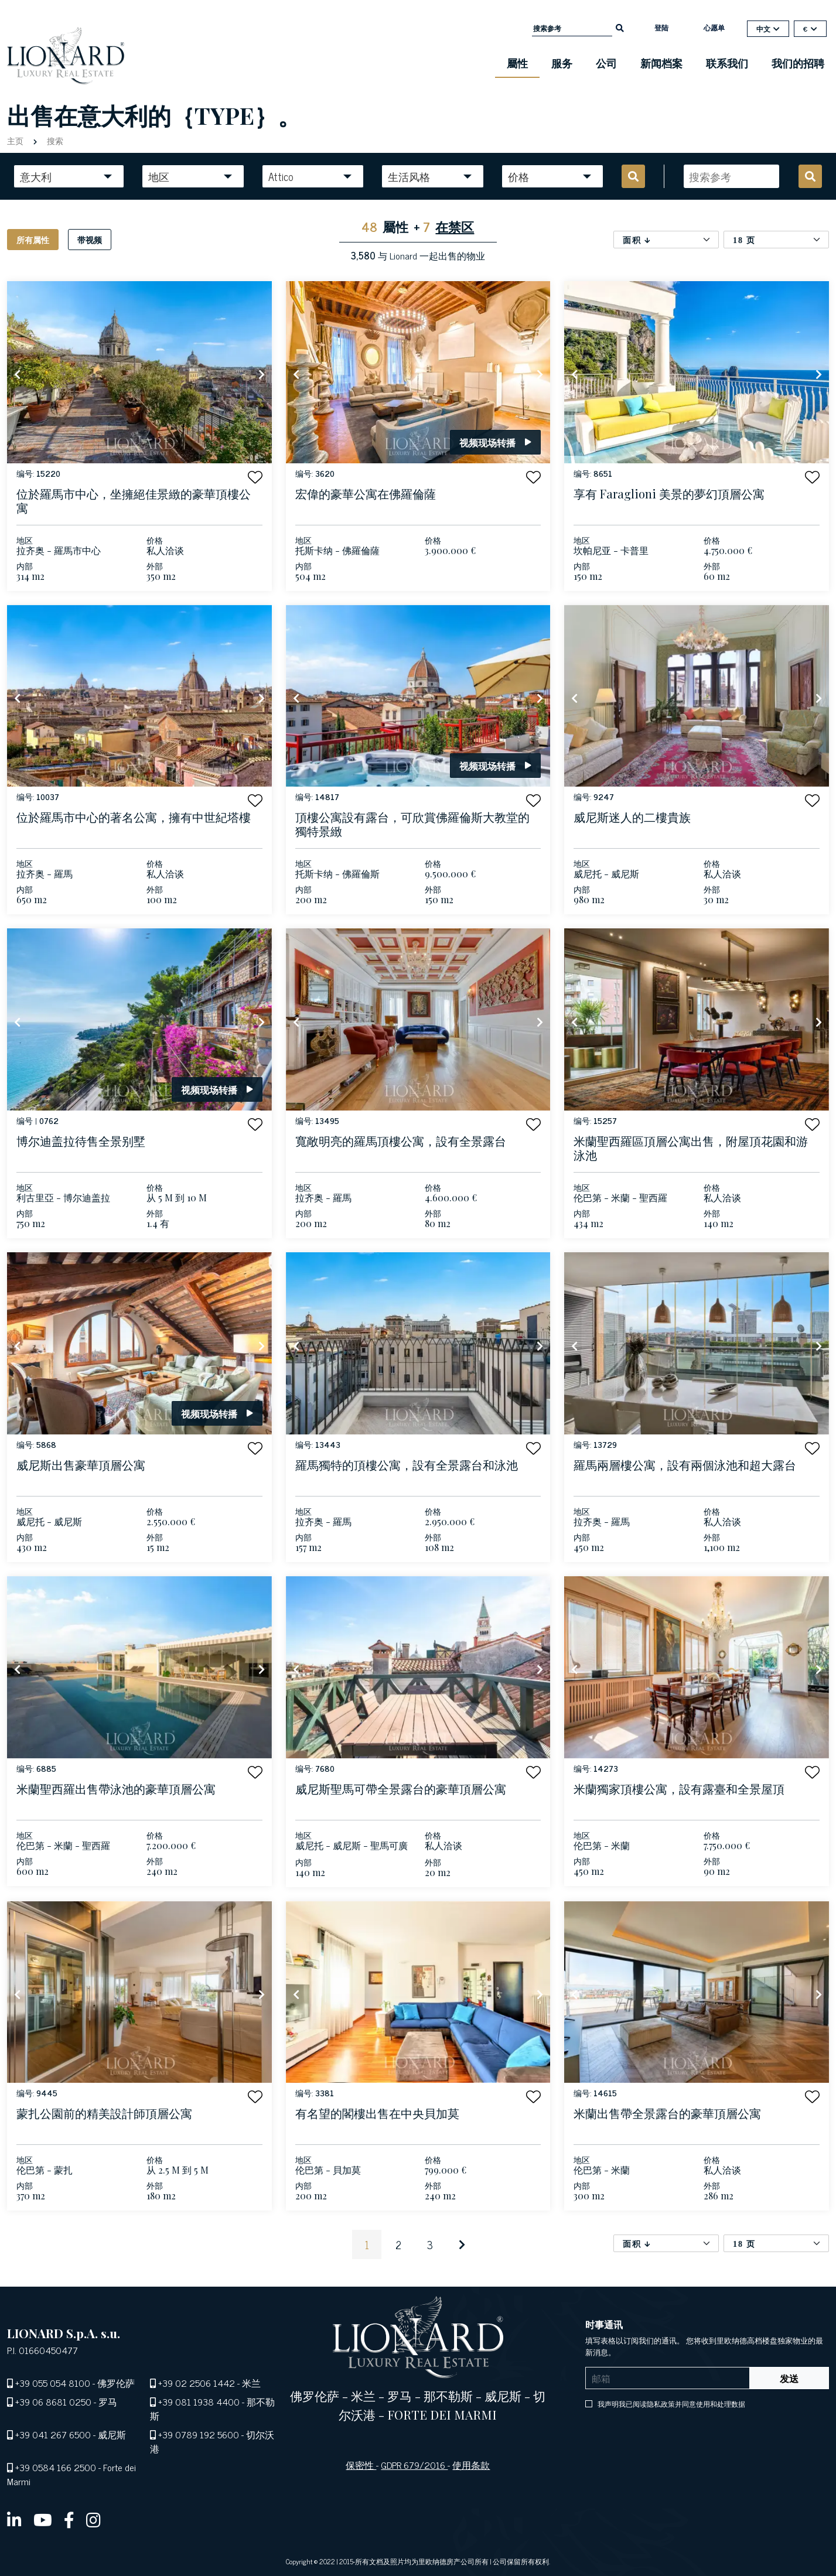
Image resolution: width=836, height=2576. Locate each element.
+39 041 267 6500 (53, 2434)
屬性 (517, 62)
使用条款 (471, 2464)
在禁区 (454, 226)
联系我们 (727, 62)
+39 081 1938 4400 (199, 2401)
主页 (16, 140)
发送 (789, 2378)
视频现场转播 (495, 442)
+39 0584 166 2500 (55, 2467)
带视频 (89, 239)
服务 (561, 62)
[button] (255, 477)
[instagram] (93, 2519)
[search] (619, 27)
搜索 (54, 140)
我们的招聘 (798, 62)
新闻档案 (661, 62)
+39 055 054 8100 (53, 2382)
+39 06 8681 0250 (53, 2401)
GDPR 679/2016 (414, 2464)
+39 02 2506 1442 (196, 2382)
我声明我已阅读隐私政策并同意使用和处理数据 (670, 2404)
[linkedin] (14, 2519)
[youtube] (42, 2519)
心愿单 (714, 27)
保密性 (361, 2464)
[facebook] (69, 2519)
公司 (606, 62)
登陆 (661, 27)
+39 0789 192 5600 (198, 2434)
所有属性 (32, 239)
